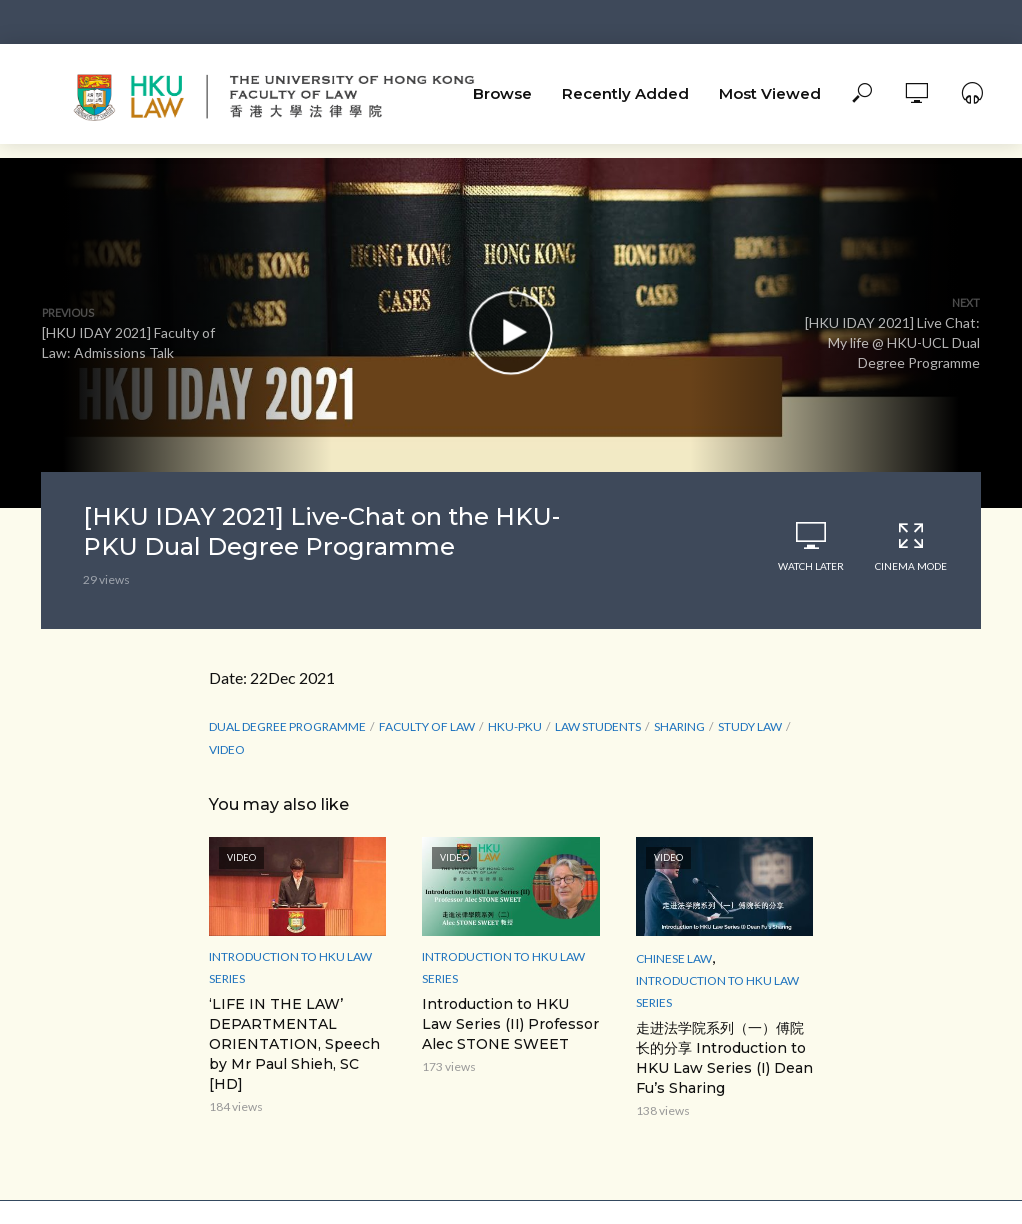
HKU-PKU (515, 726)
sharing (679, 726)
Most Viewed (770, 93)
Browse (502, 93)
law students (598, 726)
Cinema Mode (911, 546)
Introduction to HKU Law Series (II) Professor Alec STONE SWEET (510, 1024)
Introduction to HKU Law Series (290, 967)
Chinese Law (674, 958)
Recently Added (625, 93)
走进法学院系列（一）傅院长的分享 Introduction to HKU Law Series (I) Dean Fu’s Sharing (724, 1058)
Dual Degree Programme (287, 726)
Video (227, 749)
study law (750, 726)
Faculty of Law (427, 726)
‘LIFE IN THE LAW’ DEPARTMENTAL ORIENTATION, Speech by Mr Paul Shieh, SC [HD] (294, 1044)
